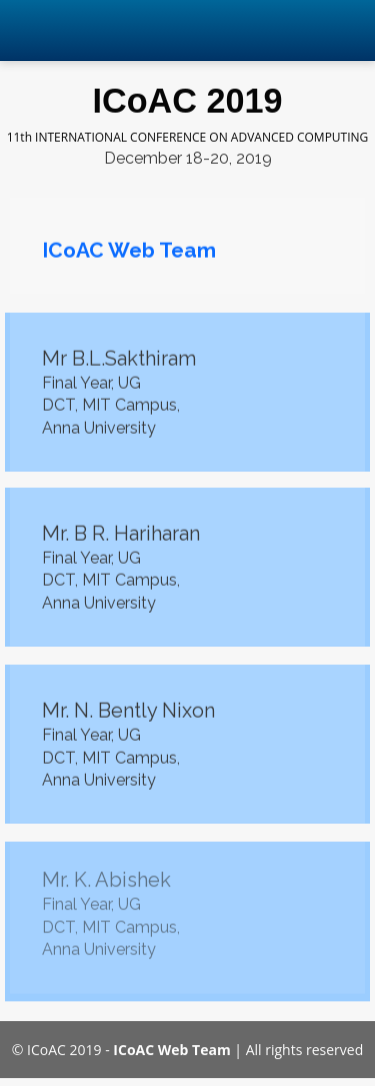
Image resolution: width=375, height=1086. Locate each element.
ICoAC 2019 (187, 100)
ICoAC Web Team (171, 1046)
